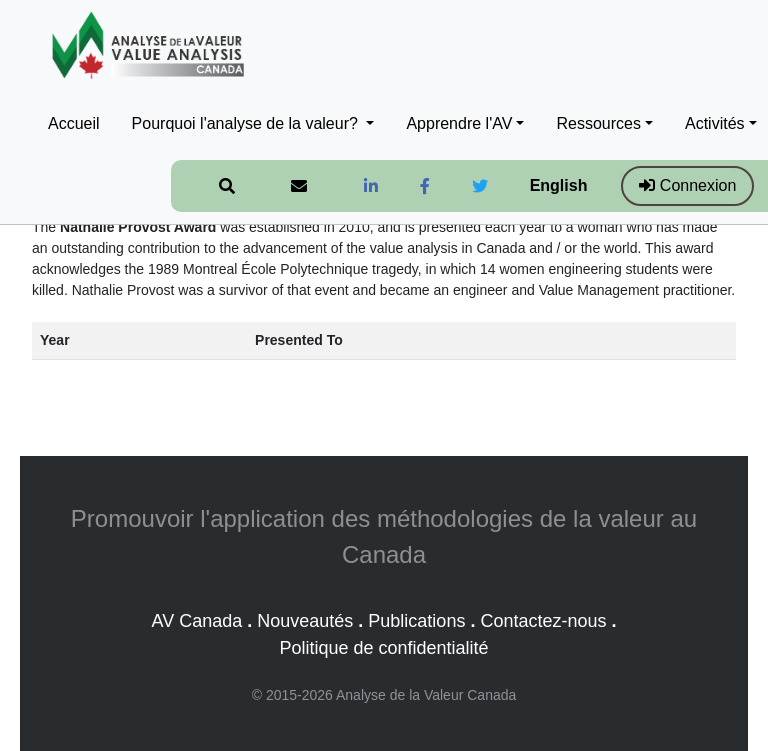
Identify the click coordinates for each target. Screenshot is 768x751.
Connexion (687, 185)
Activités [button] (715, 123)
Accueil (74, 123)
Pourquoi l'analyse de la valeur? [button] (247, 123)
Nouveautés (305, 621)
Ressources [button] (598, 123)
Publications (416, 621)
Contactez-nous (543, 621)
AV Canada (196, 621)
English (559, 185)
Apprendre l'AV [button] (459, 123)
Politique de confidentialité (383, 648)
